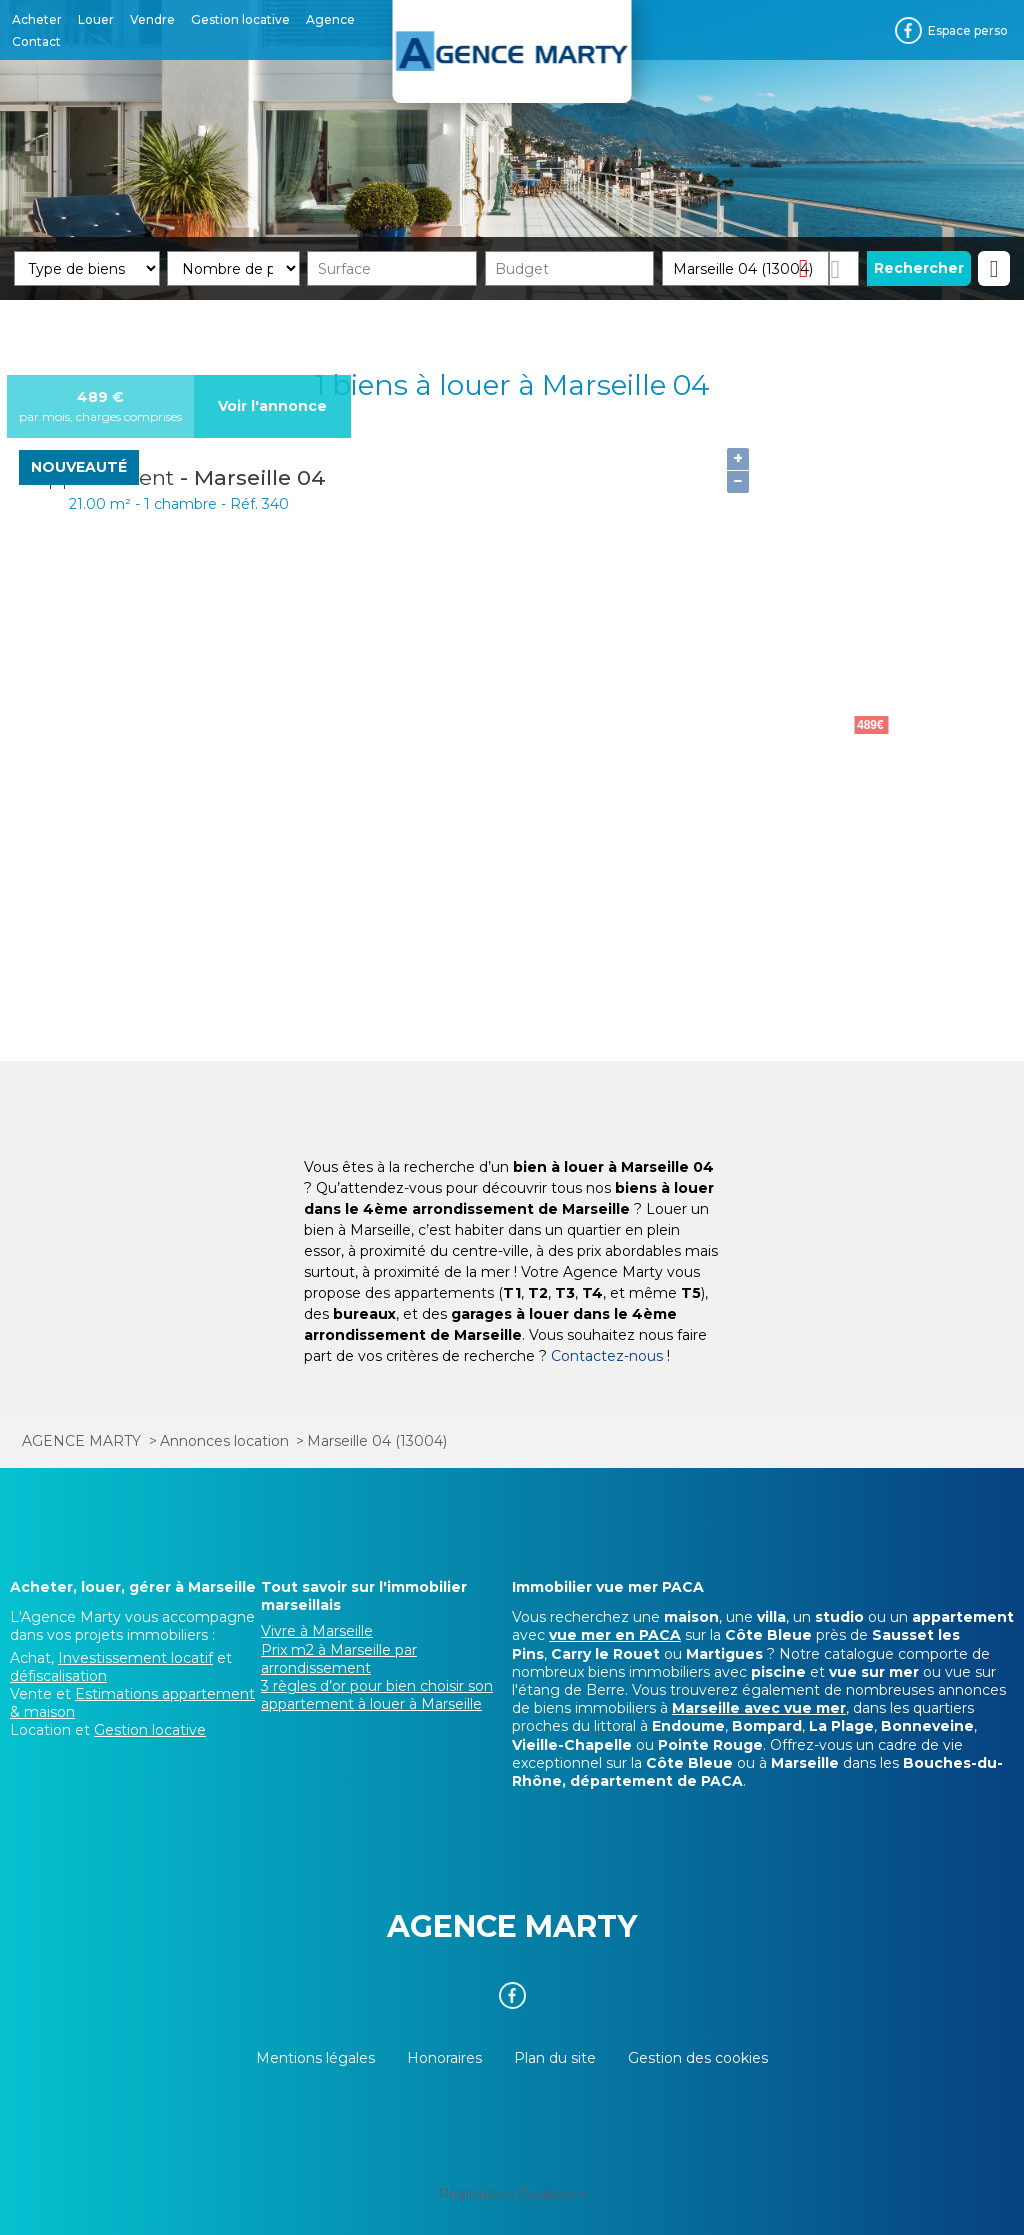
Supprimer (811, 267)
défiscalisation (58, 1676)
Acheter (37, 19)
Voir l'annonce (272, 406)
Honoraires (444, 2058)
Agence (330, 19)
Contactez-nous (607, 1356)
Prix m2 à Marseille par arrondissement (339, 1659)
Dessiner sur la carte (843, 268)
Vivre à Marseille (317, 1631)
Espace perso (968, 30)
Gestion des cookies (698, 2058)
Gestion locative (240, 19)
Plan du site (555, 2058)
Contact (36, 41)
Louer (96, 19)
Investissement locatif (135, 1658)
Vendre (152, 19)
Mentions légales (315, 2058)
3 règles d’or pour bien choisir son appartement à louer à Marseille (377, 1695)
